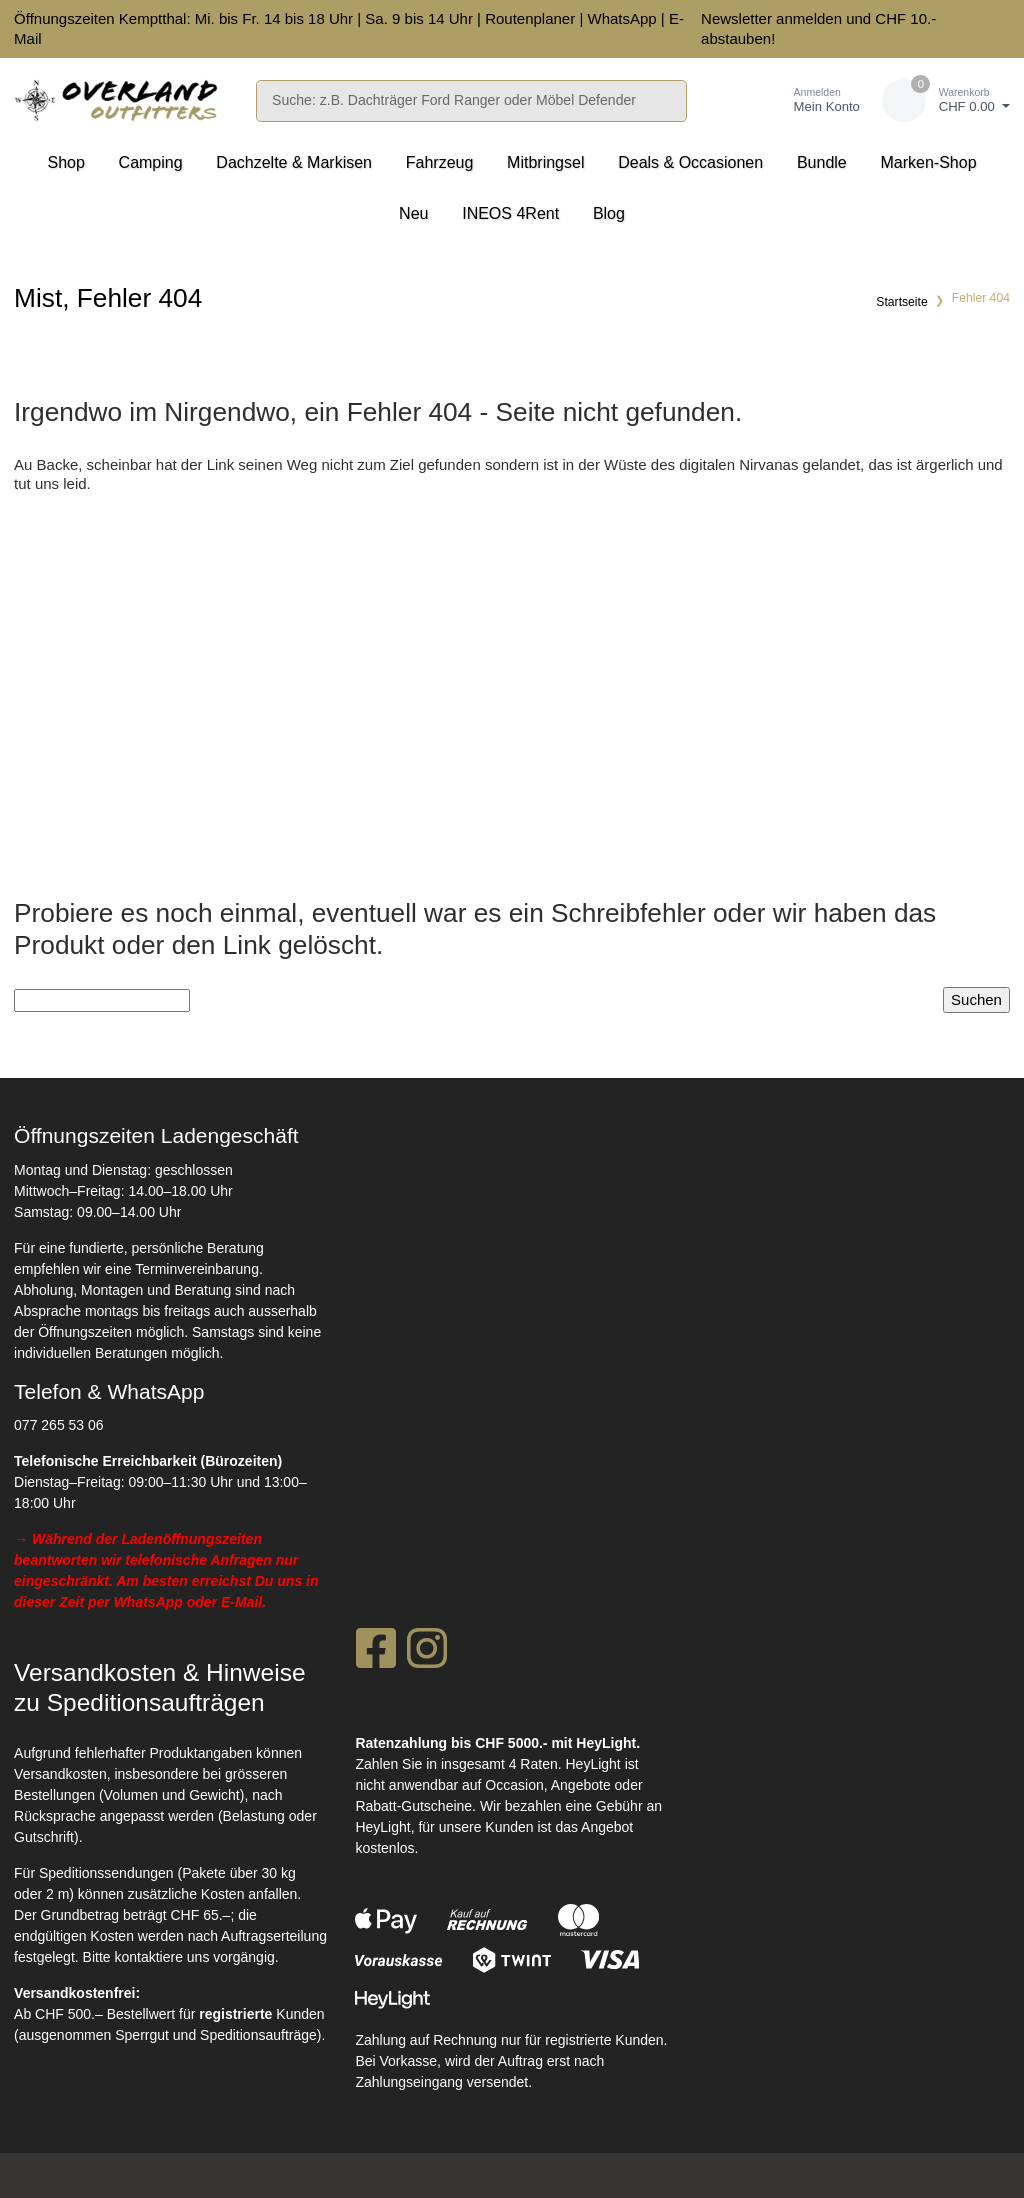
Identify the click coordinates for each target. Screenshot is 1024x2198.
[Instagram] (427, 1654)
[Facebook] (375, 1654)
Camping (151, 162)
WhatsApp (621, 18)
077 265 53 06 (59, 1425)
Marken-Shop (928, 162)
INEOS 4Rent (510, 213)
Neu (413, 213)
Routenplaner (530, 18)
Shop (65, 162)
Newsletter (736, 18)
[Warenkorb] (946, 100)
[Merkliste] (730, 100)
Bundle (822, 162)
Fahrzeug (440, 162)
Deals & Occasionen (690, 162)
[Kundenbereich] (806, 100)
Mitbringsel (545, 162)
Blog (609, 213)
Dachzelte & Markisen (294, 162)
